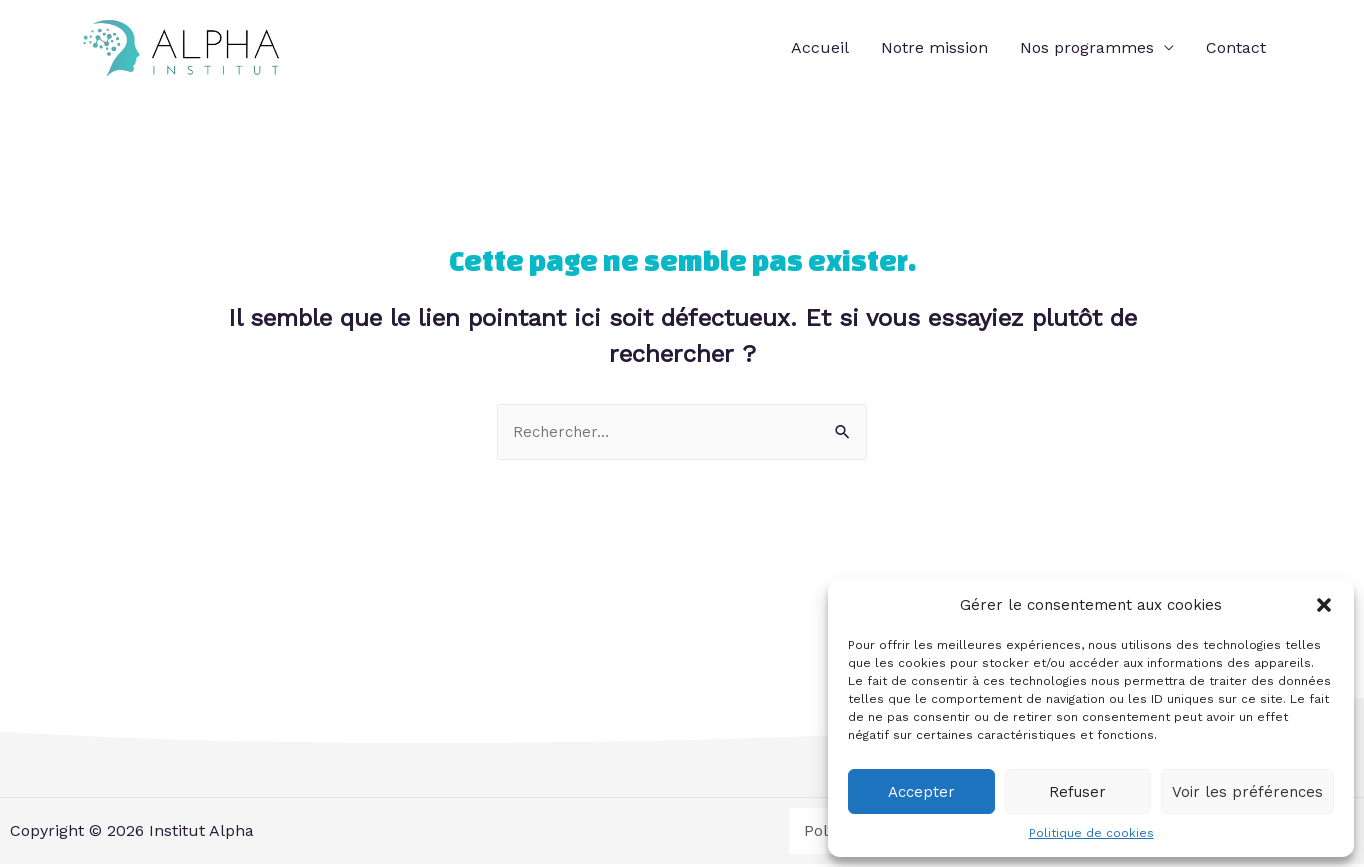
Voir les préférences (1247, 792)
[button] (1324, 605)
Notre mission (934, 48)
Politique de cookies (1091, 833)
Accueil (820, 48)
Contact (1236, 48)
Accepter (921, 792)
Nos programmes (1087, 48)
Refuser (1077, 792)
